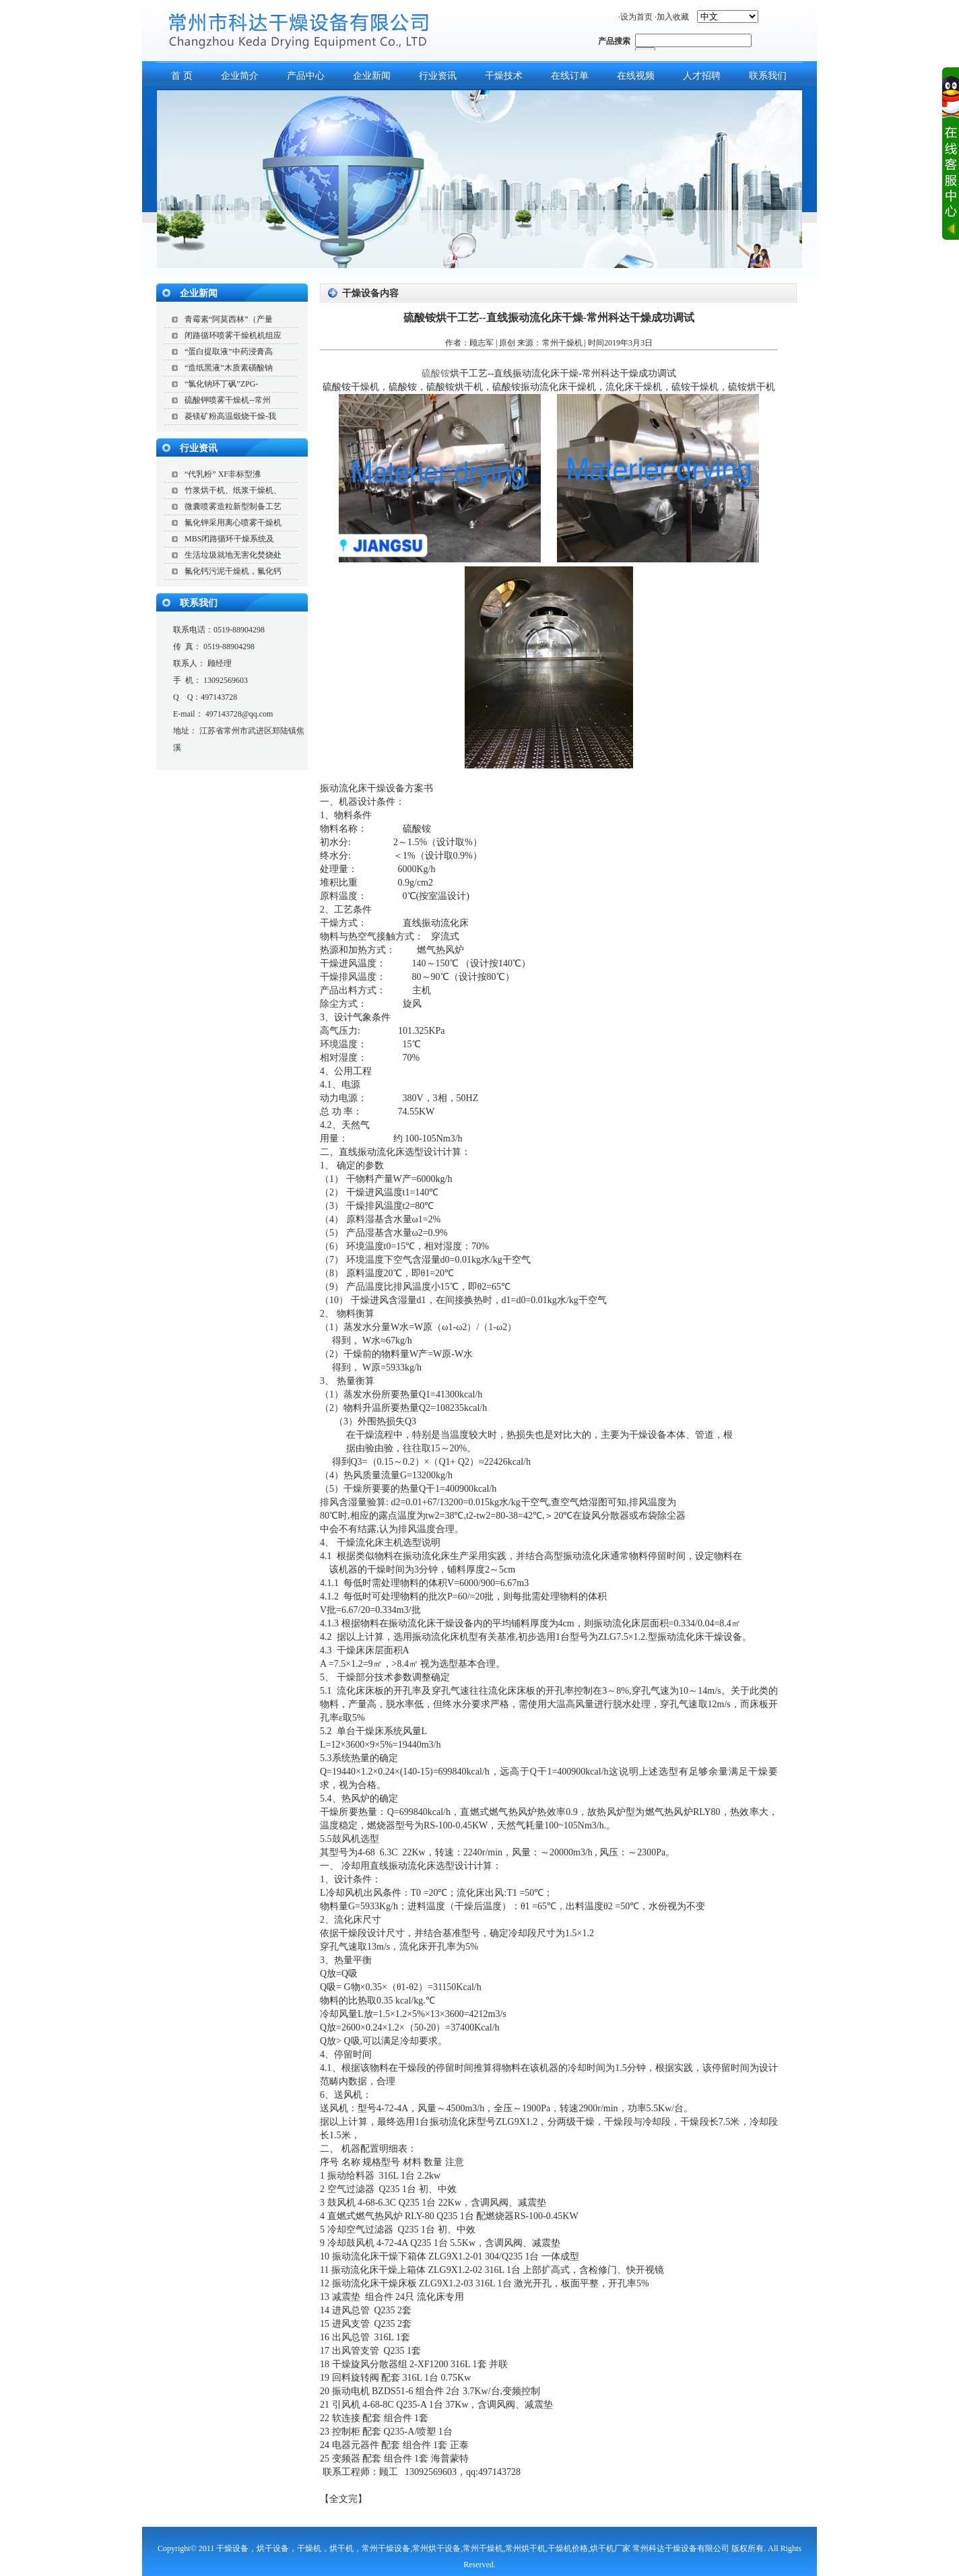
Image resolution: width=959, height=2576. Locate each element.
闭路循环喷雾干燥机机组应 (233, 335)
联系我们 (768, 76)
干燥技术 (504, 76)
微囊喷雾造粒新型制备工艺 (233, 506)
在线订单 (570, 76)
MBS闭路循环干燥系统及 (229, 538)
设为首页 (636, 17)
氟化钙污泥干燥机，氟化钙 (233, 571)
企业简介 (240, 76)
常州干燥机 (562, 343)
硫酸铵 (436, 373)
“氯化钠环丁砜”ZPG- (221, 384)
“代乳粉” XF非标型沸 (223, 474)
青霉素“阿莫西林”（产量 (229, 319)
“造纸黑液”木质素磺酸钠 (229, 367)
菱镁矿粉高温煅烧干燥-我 (230, 416)
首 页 (182, 76)
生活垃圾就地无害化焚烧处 (233, 555)
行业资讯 (438, 76)
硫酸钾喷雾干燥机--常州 (228, 400)
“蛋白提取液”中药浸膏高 (229, 351)
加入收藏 (673, 17)
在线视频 (636, 76)
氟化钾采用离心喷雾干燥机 (233, 522)
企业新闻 (372, 76)
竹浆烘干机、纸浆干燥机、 (233, 490)
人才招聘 (702, 76)
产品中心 (306, 76)
